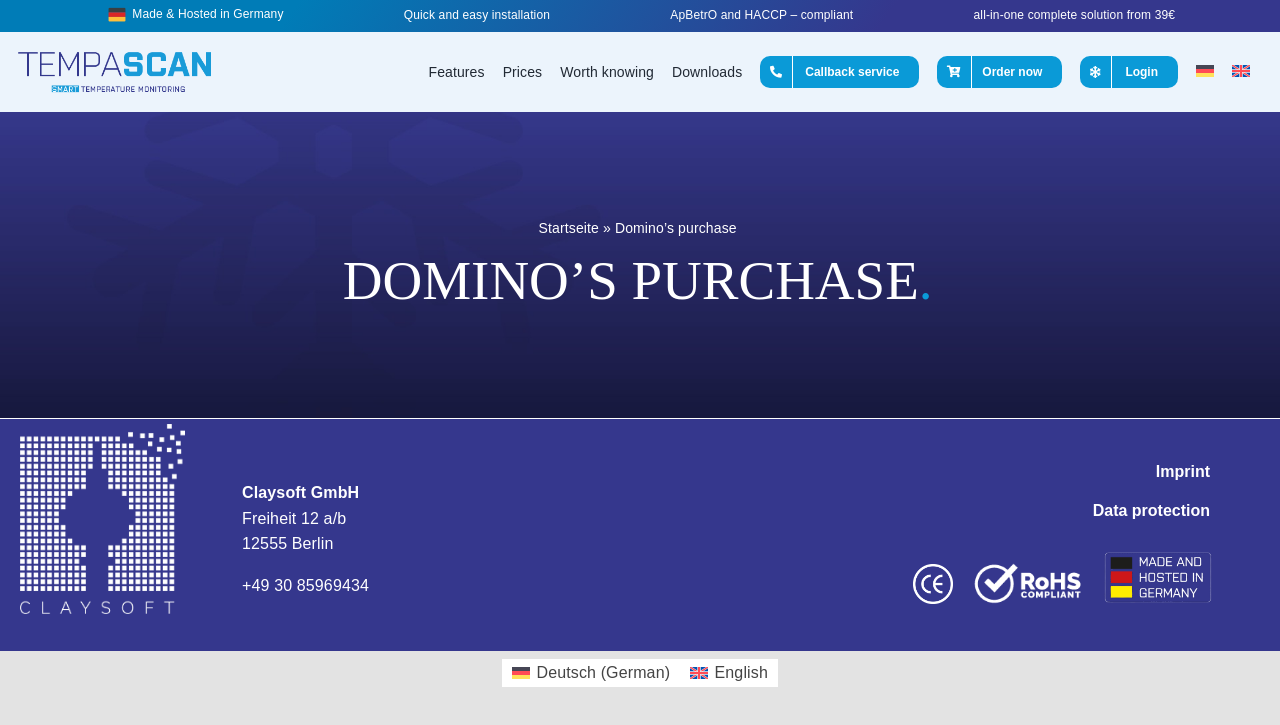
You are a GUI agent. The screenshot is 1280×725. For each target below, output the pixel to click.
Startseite (569, 228)
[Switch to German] (1205, 72)
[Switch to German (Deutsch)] (591, 673)
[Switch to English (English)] (729, 673)
